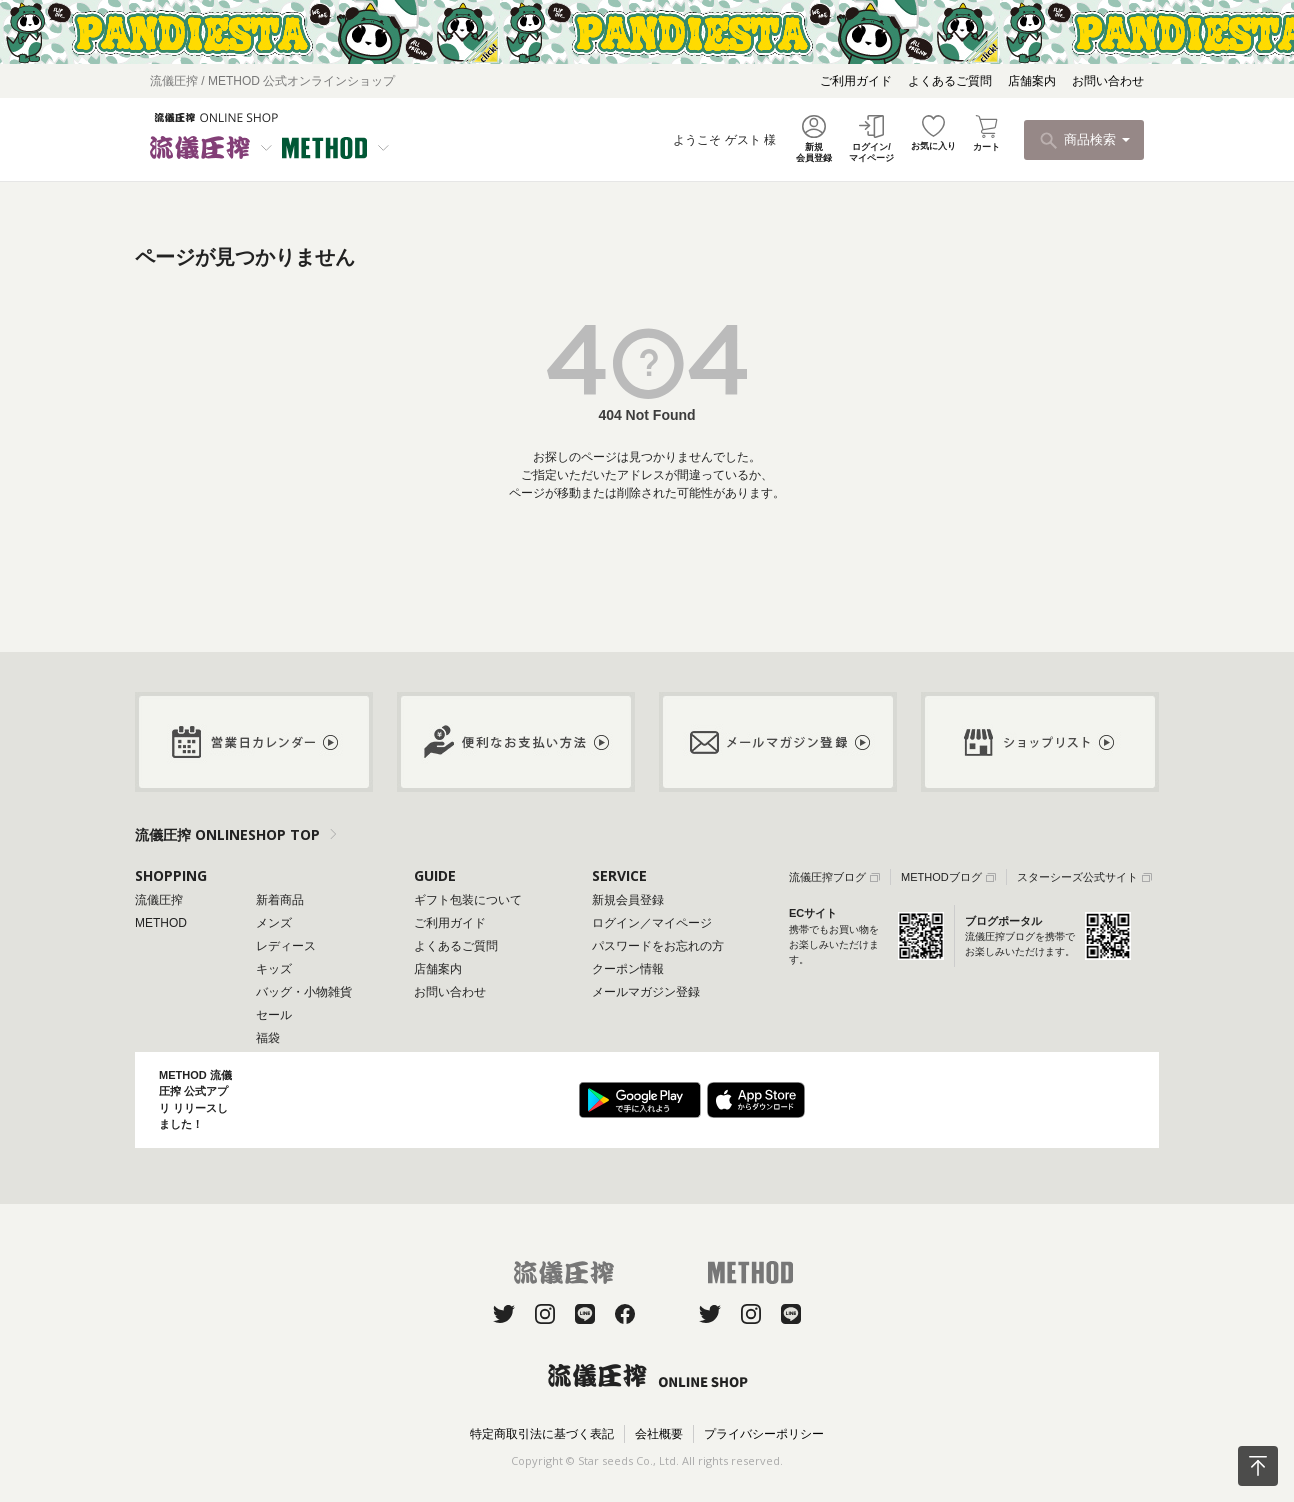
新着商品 (280, 900)
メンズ (274, 923)
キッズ (274, 969)
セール (274, 1015)
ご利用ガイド (856, 81)
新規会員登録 (628, 900)
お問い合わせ (1108, 81)
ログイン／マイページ (652, 923)
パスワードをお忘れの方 (658, 946)
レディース (286, 946)
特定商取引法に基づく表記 (542, 1434)
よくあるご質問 (950, 81)
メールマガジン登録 (646, 992)
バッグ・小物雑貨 (304, 992)
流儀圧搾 (159, 900)
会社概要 (659, 1434)
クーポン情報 (628, 969)
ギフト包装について (468, 900)
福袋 (268, 1038)
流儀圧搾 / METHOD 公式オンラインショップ (272, 81)
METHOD (161, 923)
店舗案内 (1032, 81)
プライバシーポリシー (764, 1434)
